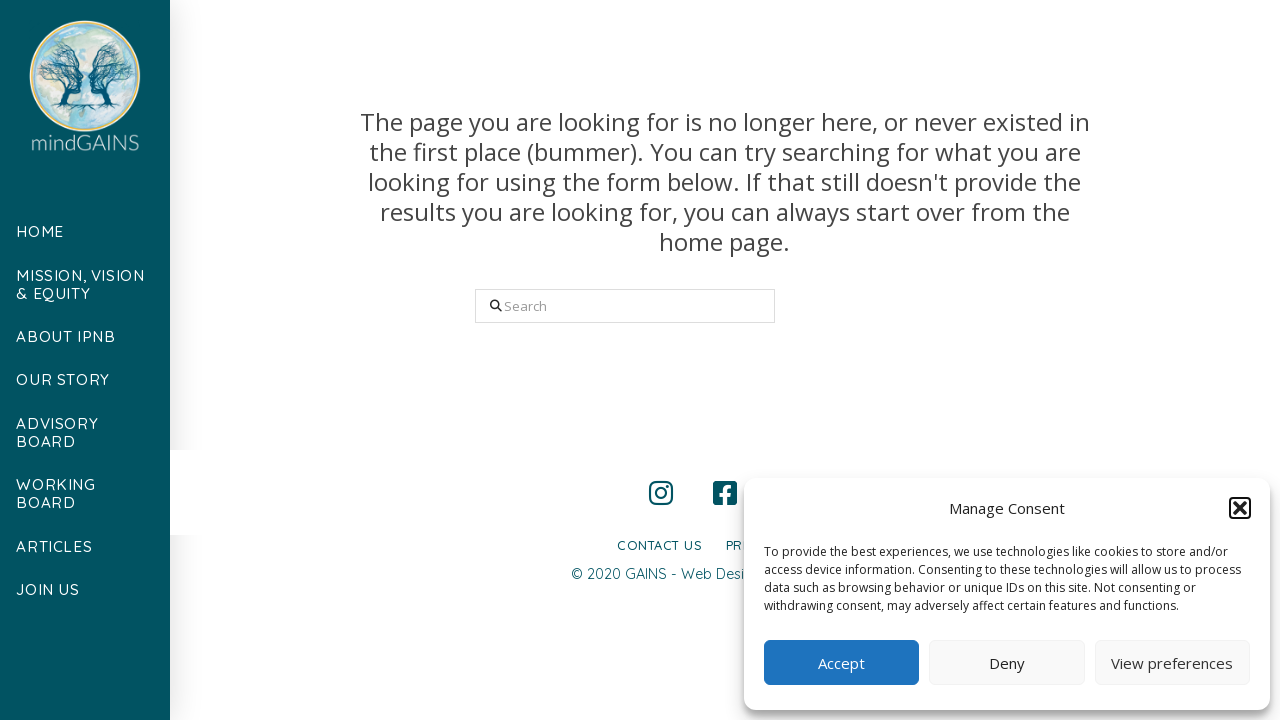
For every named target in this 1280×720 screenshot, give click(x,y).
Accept (841, 663)
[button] (1240, 508)
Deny (1007, 663)
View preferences (1172, 663)
